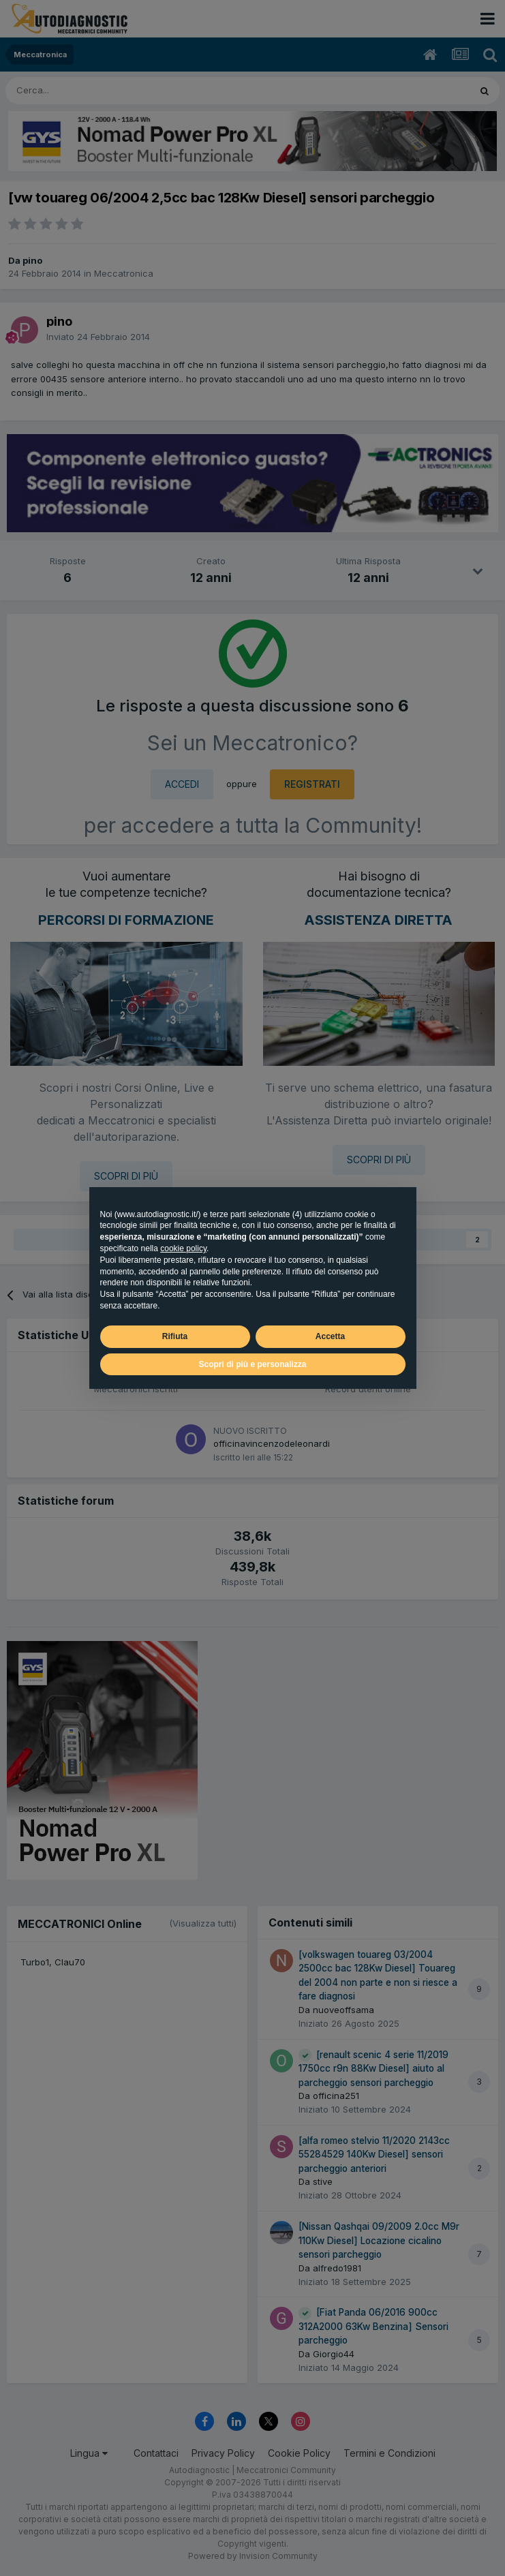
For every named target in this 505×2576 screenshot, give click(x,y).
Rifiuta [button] (174, 1336)
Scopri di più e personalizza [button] (252, 1364)
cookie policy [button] (183, 1248)
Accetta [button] (330, 1336)
